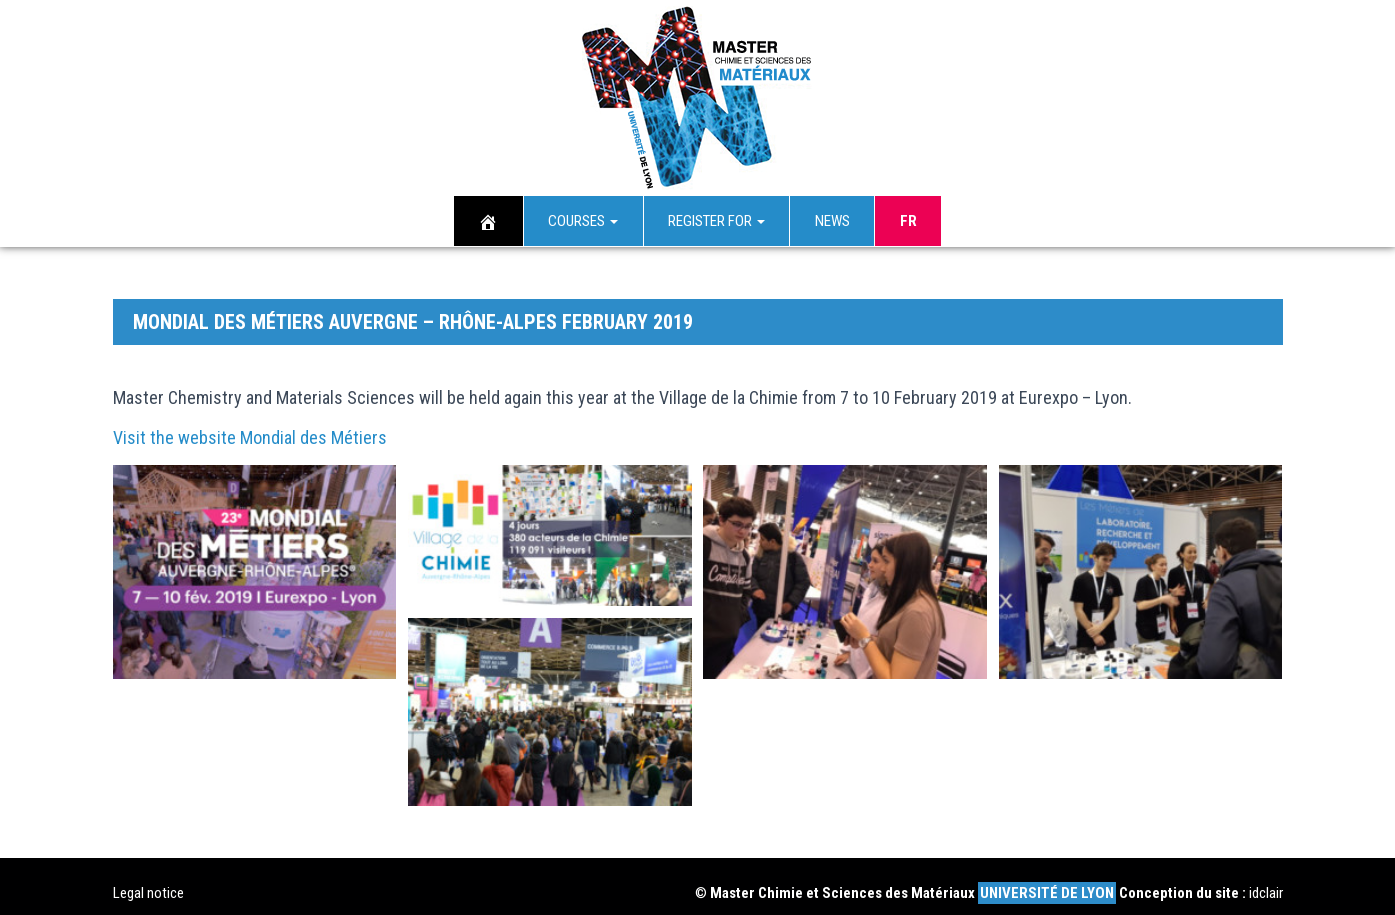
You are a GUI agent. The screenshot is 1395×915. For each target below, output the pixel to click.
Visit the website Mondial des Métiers (250, 423)
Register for (716, 220)
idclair (1266, 879)
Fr (908, 220)
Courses (583, 220)
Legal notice (148, 879)
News (832, 220)
